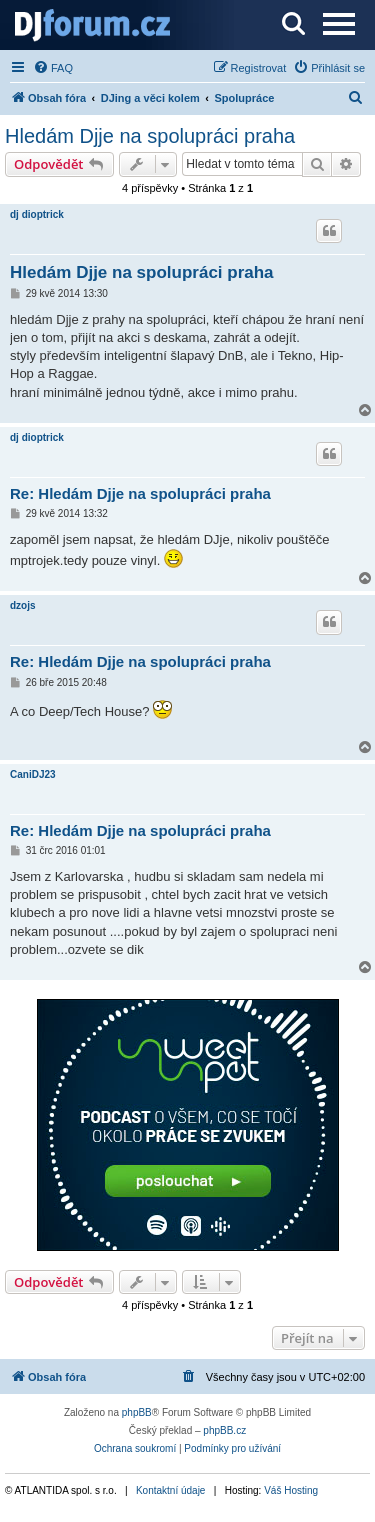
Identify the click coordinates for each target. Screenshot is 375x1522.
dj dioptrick (37, 214)
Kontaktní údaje (171, 1490)
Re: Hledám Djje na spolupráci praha (140, 493)
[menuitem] (53, 68)
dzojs (23, 605)
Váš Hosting (291, 1490)
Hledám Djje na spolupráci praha (150, 136)
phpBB (137, 1412)
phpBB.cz (224, 1430)
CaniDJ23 (33, 774)
